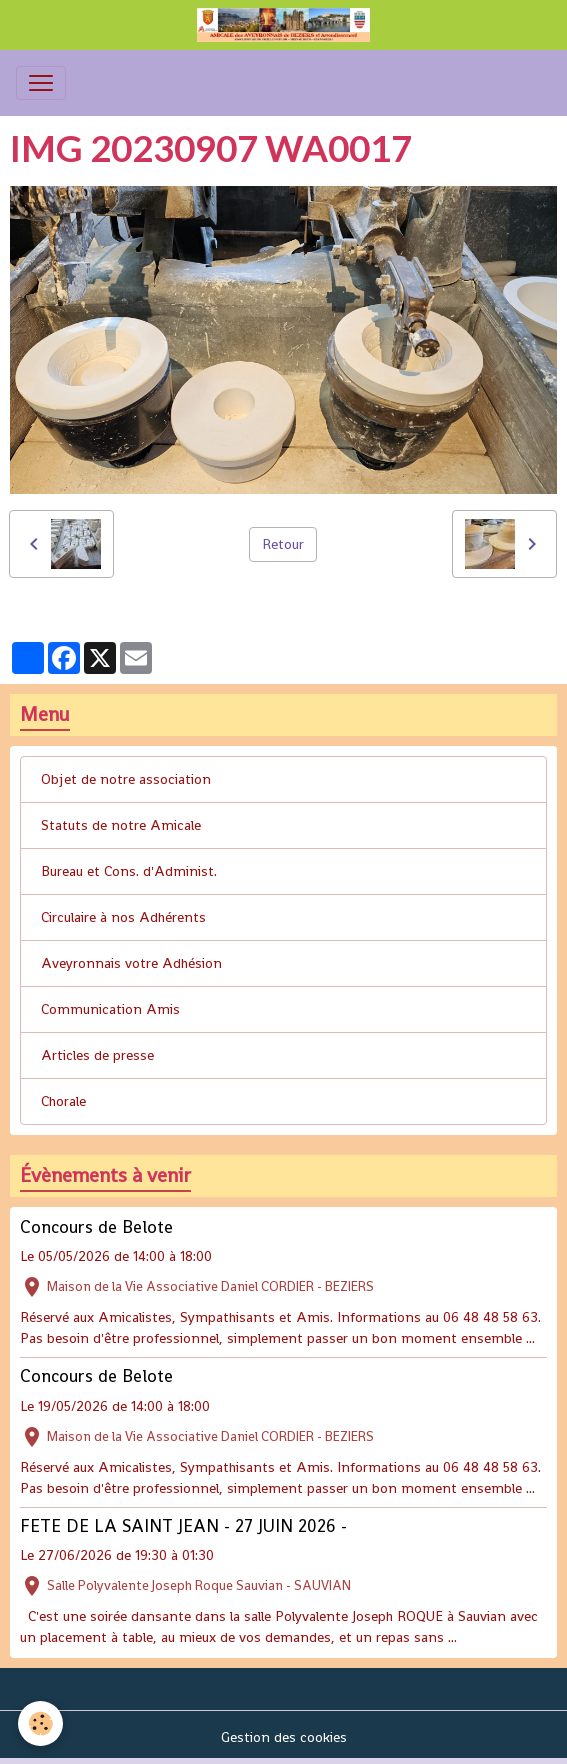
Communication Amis (110, 1009)
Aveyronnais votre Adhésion (131, 963)
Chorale (63, 1101)
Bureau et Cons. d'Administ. (129, 871)
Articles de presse (97, 1055)
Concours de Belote (96, 1227)
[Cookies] (40, 1723)
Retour (283, 544)
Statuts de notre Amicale (121, 825)
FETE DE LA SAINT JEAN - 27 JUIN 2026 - (183, 1526)
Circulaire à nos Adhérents (123, 917)
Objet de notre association (126, 779)
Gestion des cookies (284, 1737)
